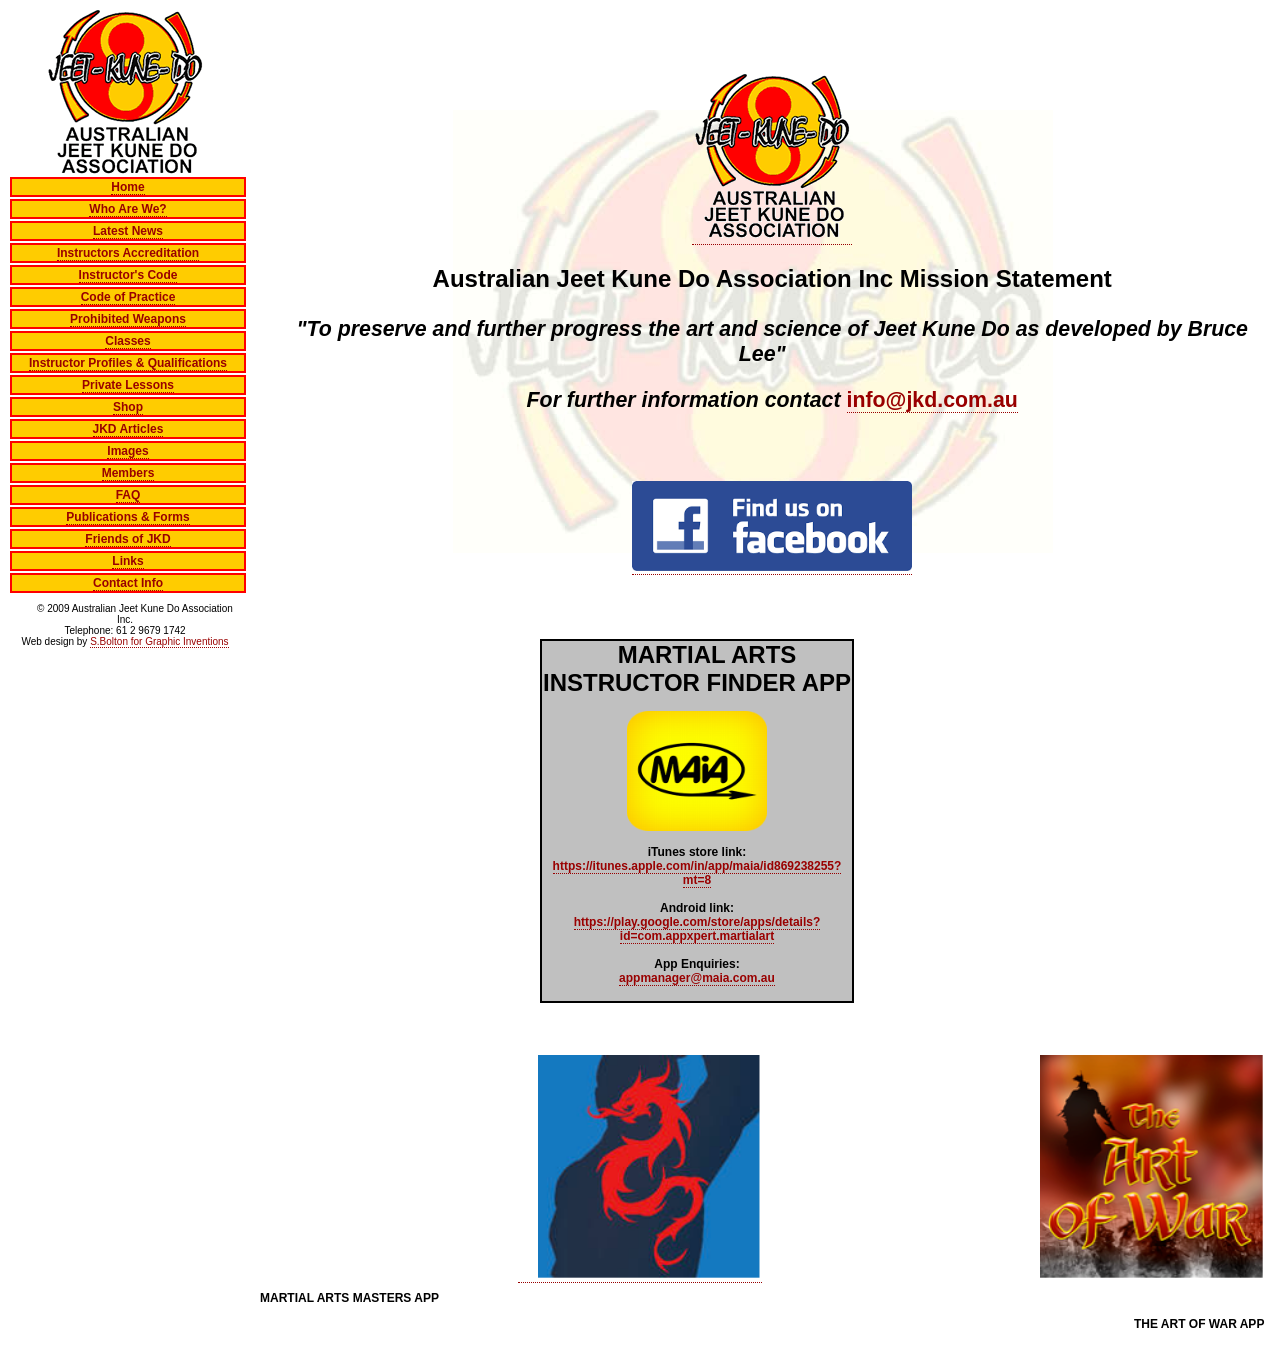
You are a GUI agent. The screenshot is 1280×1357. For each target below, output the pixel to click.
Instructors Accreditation (128, 253)
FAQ (128, 495)
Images (127, 451)
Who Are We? (127, 209)
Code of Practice (128, 297)
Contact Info (128, 583)
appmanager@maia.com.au (697, 978)
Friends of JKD (127, 539)
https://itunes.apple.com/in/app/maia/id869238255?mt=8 (697, 873)
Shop (128, 407)
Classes (127, 341)
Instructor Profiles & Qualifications (128, 363)
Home (127, 187)
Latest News (128, 231)
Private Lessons (128, 385)
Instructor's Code (128, 275)
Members (128, 473)
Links (127, 561)
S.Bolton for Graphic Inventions (159, 641)
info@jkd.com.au (932, 400)
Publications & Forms (127, 517)
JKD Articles (128, 429)
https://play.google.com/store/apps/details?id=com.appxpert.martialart (697, 929)
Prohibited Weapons (128, 319)
